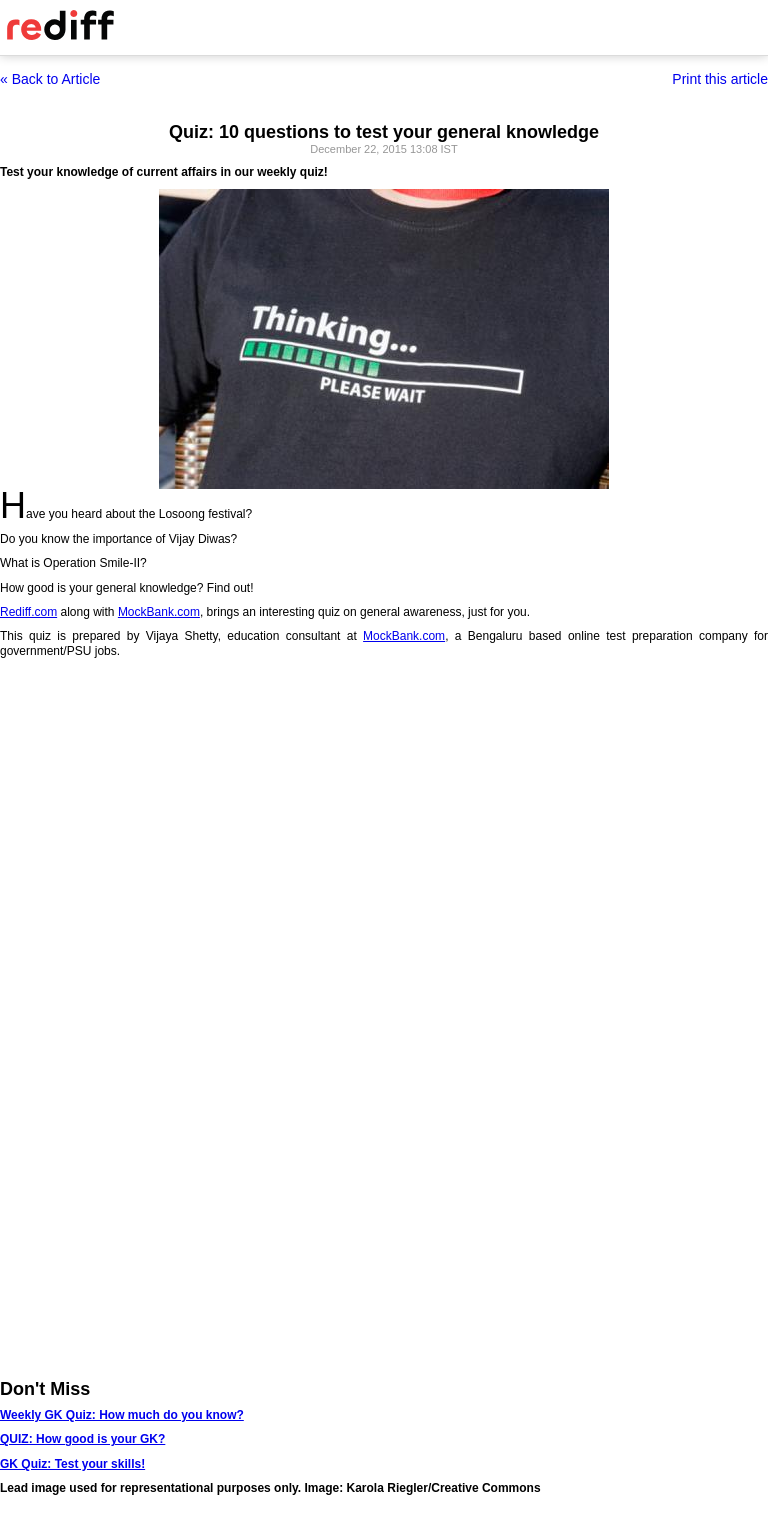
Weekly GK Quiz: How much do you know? (122, 1415)
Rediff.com (28, 612)
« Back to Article (50, 79)
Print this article (720, 79)
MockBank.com (159, 612)
